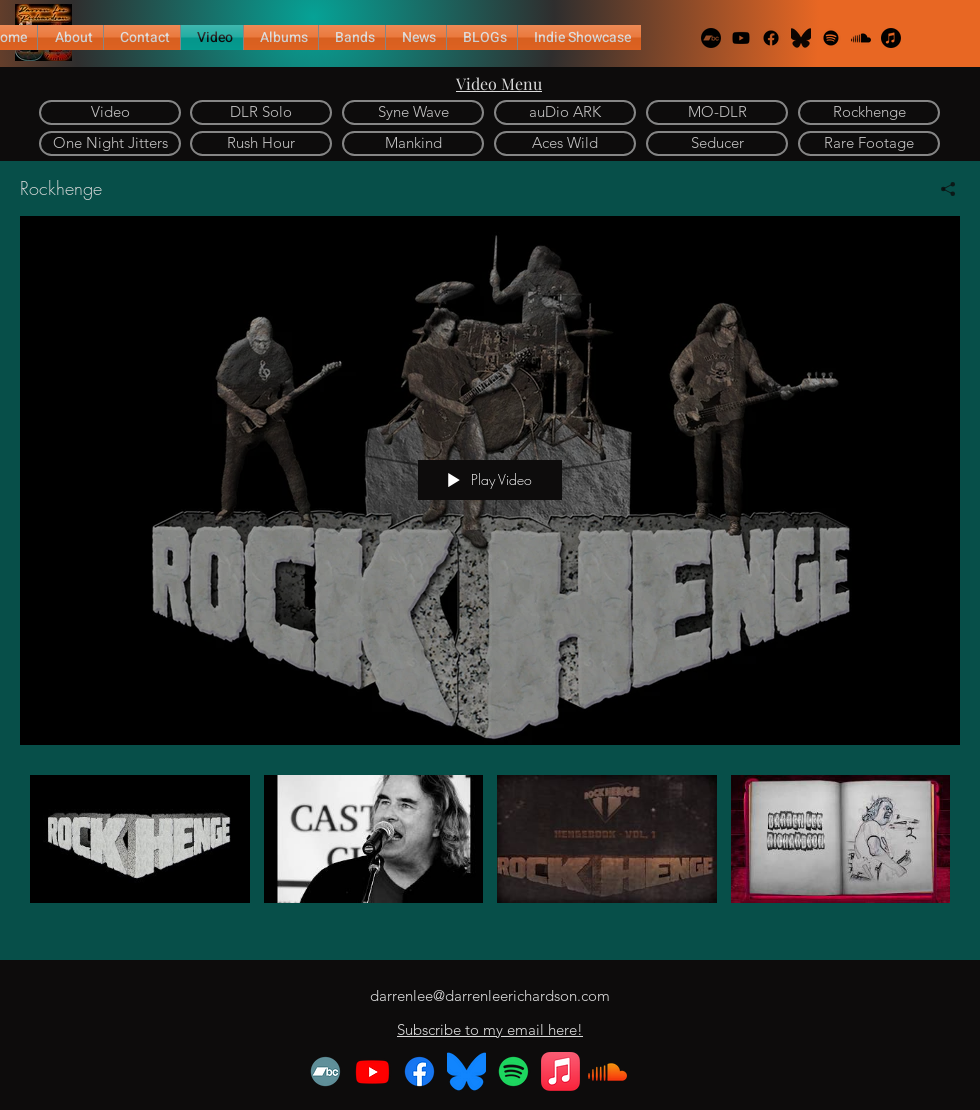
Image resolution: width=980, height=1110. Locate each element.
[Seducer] (717, 143)
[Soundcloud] (861, 38)
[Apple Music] (891, 38)
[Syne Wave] (413, 112)
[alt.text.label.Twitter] (801, 38)
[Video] (110, 112)
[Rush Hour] (261, 143)
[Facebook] (771, 38)
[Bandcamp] (711, 38)
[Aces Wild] (565, 143)
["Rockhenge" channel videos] (490, 852)
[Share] (940, 189)
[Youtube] (741, 38)
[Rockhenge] (869, 112)
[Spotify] (831, 38)
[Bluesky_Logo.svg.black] (466, 1071)
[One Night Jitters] (110, 143)
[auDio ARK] (565, 112)
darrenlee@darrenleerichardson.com (490, 995)
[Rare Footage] (869, 143)
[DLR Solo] (261, 112)
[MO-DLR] (717, 112)
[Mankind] (413, 143)
